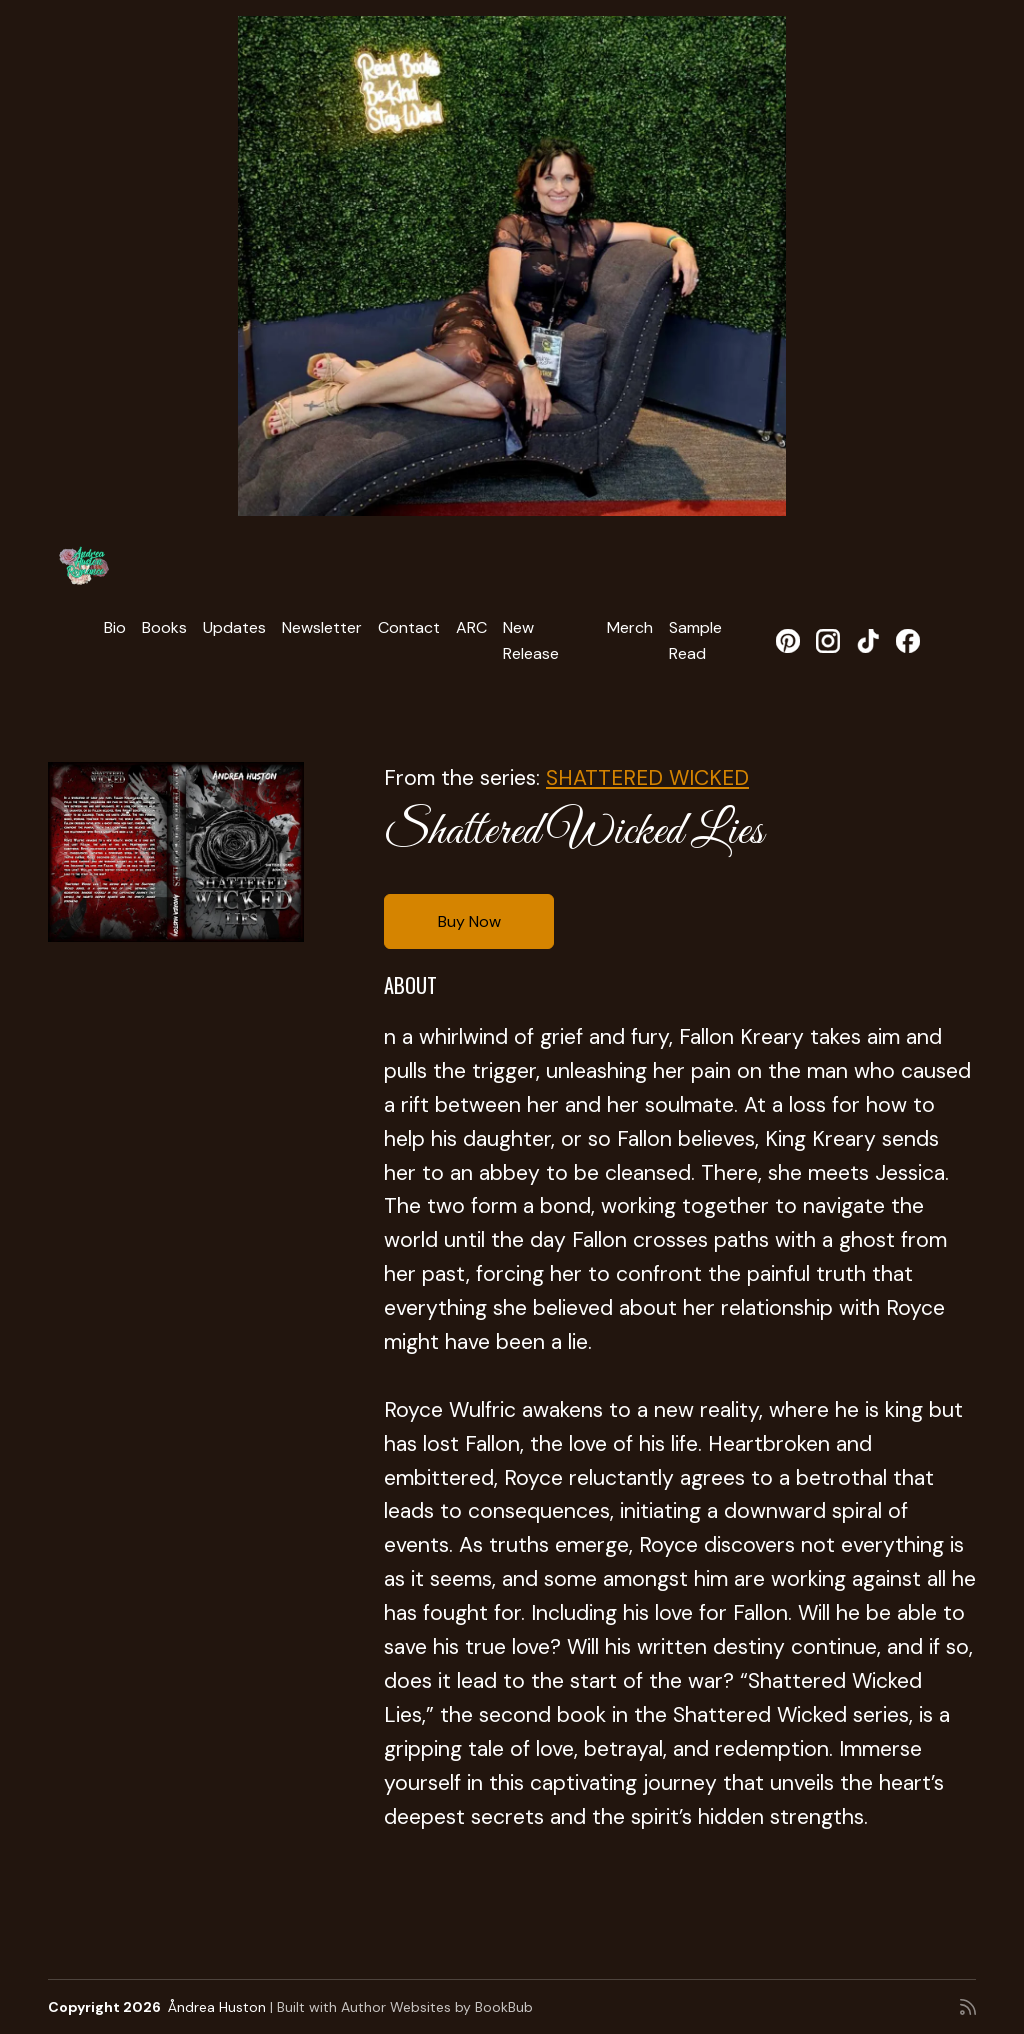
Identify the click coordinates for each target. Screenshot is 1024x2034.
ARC (471, 627)
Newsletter (322, 627)
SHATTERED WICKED (647, 778)
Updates (234, 627)
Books (164, 627)
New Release (531, 640)
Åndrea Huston (217, 2007)
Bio (115, 627)
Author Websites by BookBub (437, 2007)
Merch (630, 627)
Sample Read (695, 640)
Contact (409, 627)
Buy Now (469, 921)
